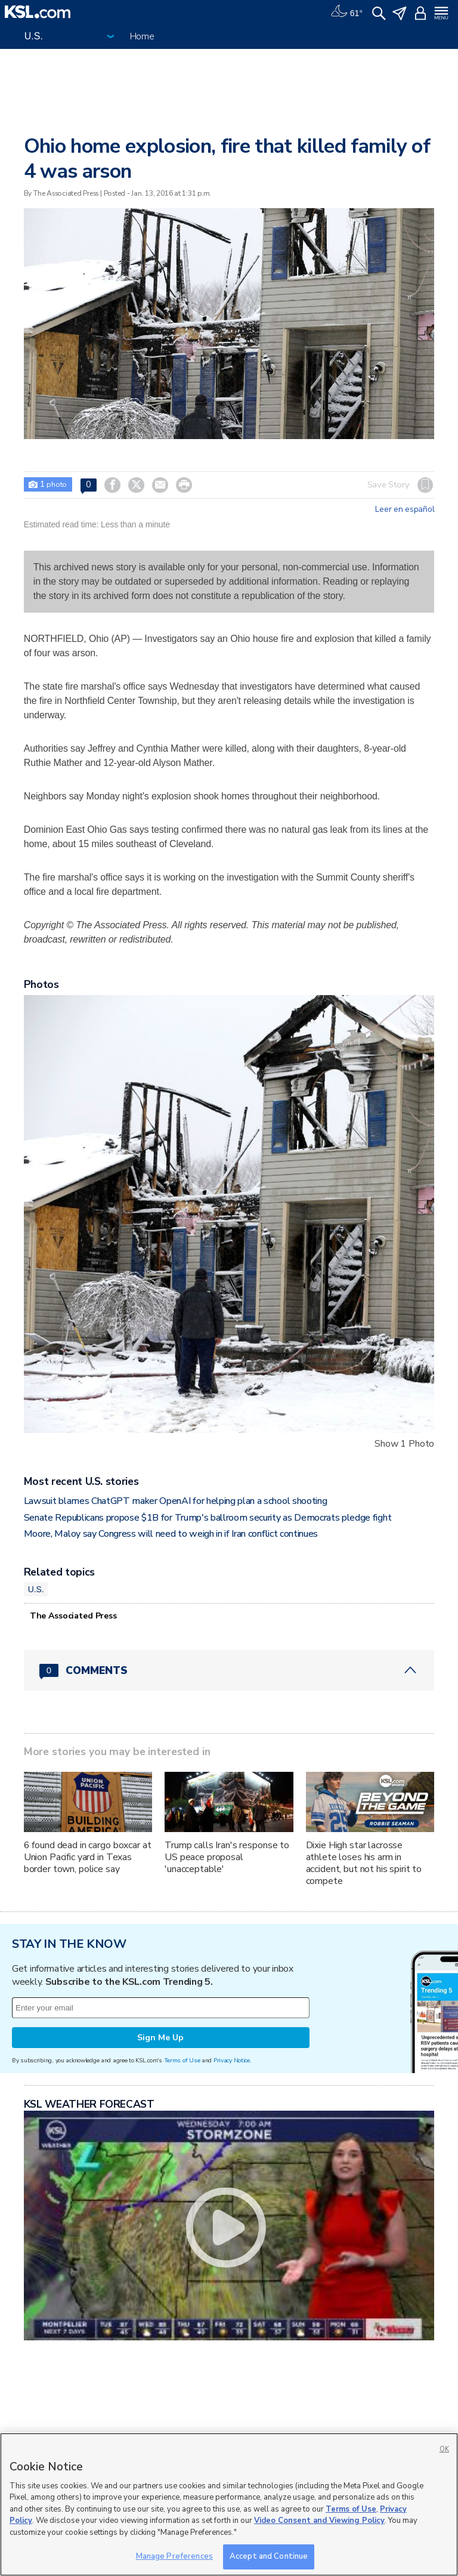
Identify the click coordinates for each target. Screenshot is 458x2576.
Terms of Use (182, 2060)
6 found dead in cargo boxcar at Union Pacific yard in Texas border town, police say (87, 1857)
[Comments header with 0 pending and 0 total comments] (229, 1670)
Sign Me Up (160, 2037)
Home (142, 36)
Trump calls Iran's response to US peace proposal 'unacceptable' (227, 1857)
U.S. (36, 1589)
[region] (229, 2504)
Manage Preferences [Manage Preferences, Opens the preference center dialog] (174, 2556)
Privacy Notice (231, 2060)
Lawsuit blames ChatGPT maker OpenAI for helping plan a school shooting (175, 1501)
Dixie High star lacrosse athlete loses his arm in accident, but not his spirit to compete (364, 1863)
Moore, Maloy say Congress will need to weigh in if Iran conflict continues (171, 1533)
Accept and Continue (269, 2556)
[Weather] (346, 12)
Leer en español (404, 509)
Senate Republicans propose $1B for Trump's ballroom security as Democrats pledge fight (207, 1517)
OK (444, 2449)
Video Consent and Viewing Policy (319, 2520)
